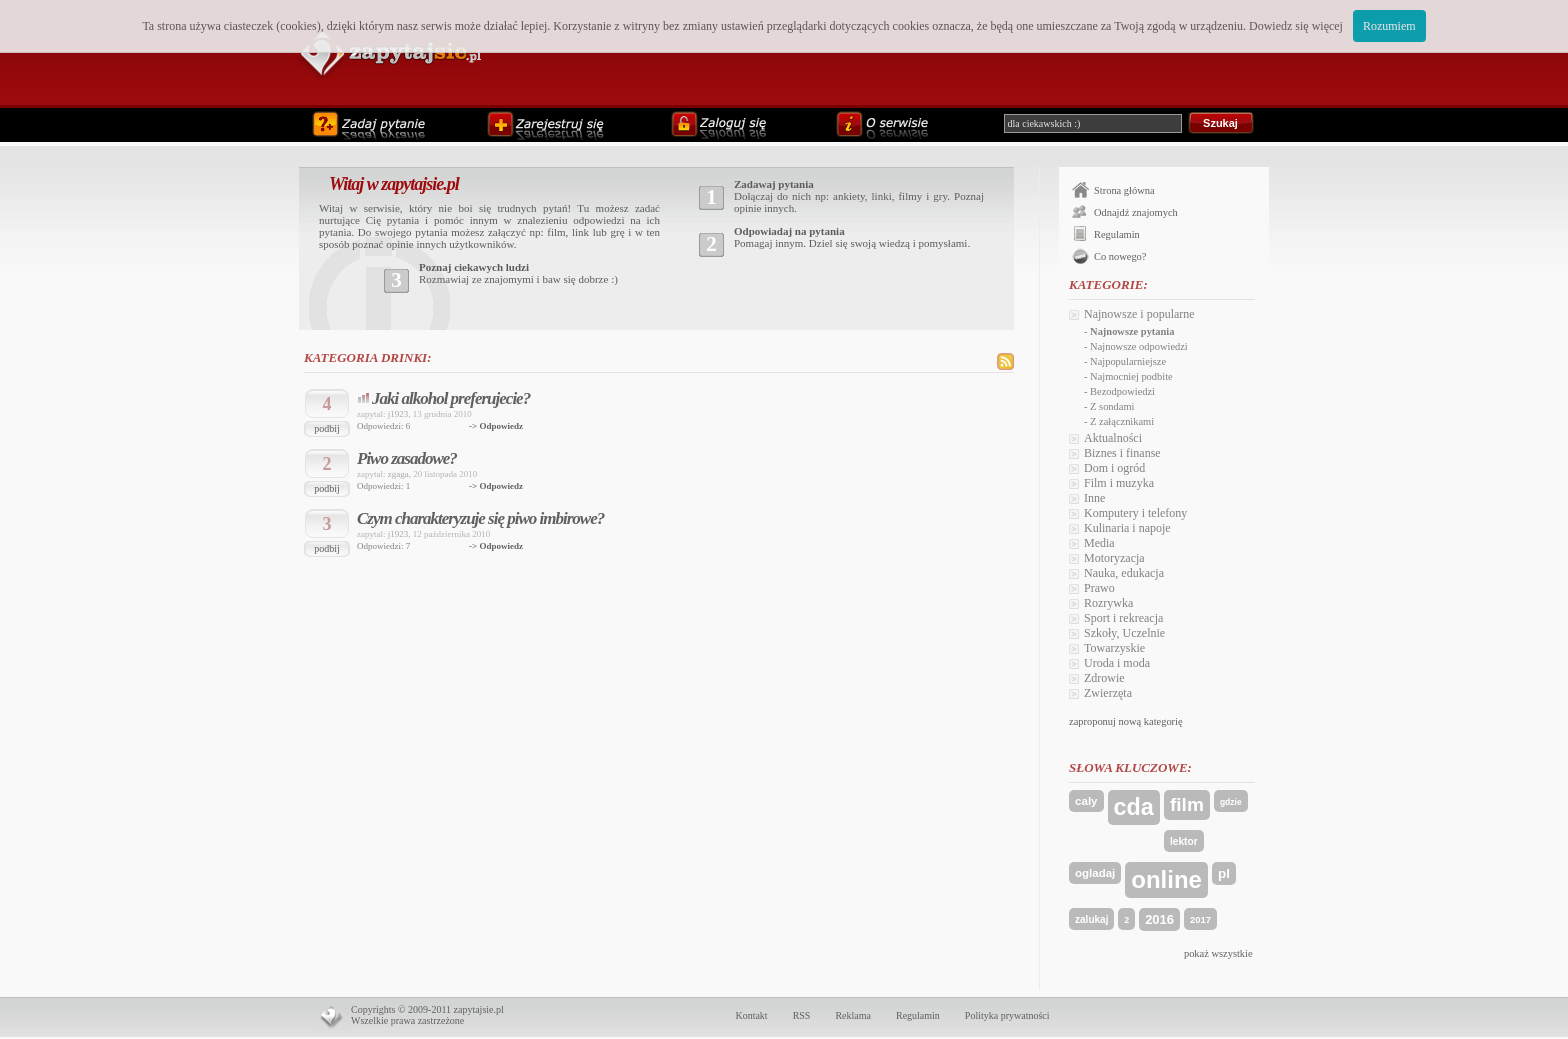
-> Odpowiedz (496, 426)
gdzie (1231, 802)
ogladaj (1095, 873)
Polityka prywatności (1007, 1015)
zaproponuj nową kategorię (1126, 721)
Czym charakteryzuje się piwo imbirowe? (480, 518)
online (1166, 879)
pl (1224, 873)
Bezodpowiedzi (1122, 391)
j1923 (398, 414)
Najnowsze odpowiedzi (1139, 346)
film (1187, 804)
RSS (802, 1015)
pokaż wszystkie (1218, 953)
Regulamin (1117, 234)
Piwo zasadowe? (407, 458)
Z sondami (1112, 406)
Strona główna (1124, 190)
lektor (1184, 841)
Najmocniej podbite (1131, 376)
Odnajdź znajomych (1136, 212)
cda (1134, 807)
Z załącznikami (1122, 421)
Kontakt (751, 1015)
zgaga (398, 474)
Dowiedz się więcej (1296, 26)
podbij (327, 428)
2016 (1159, 919)
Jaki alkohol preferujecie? (451, 398)
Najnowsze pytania (1132, 331)
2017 (1200, 919)
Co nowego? (1120, 256)
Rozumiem (1389, 26)
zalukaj (1091, 919)
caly (1086, 801)
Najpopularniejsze (1128, 361)
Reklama (853, 1015)
